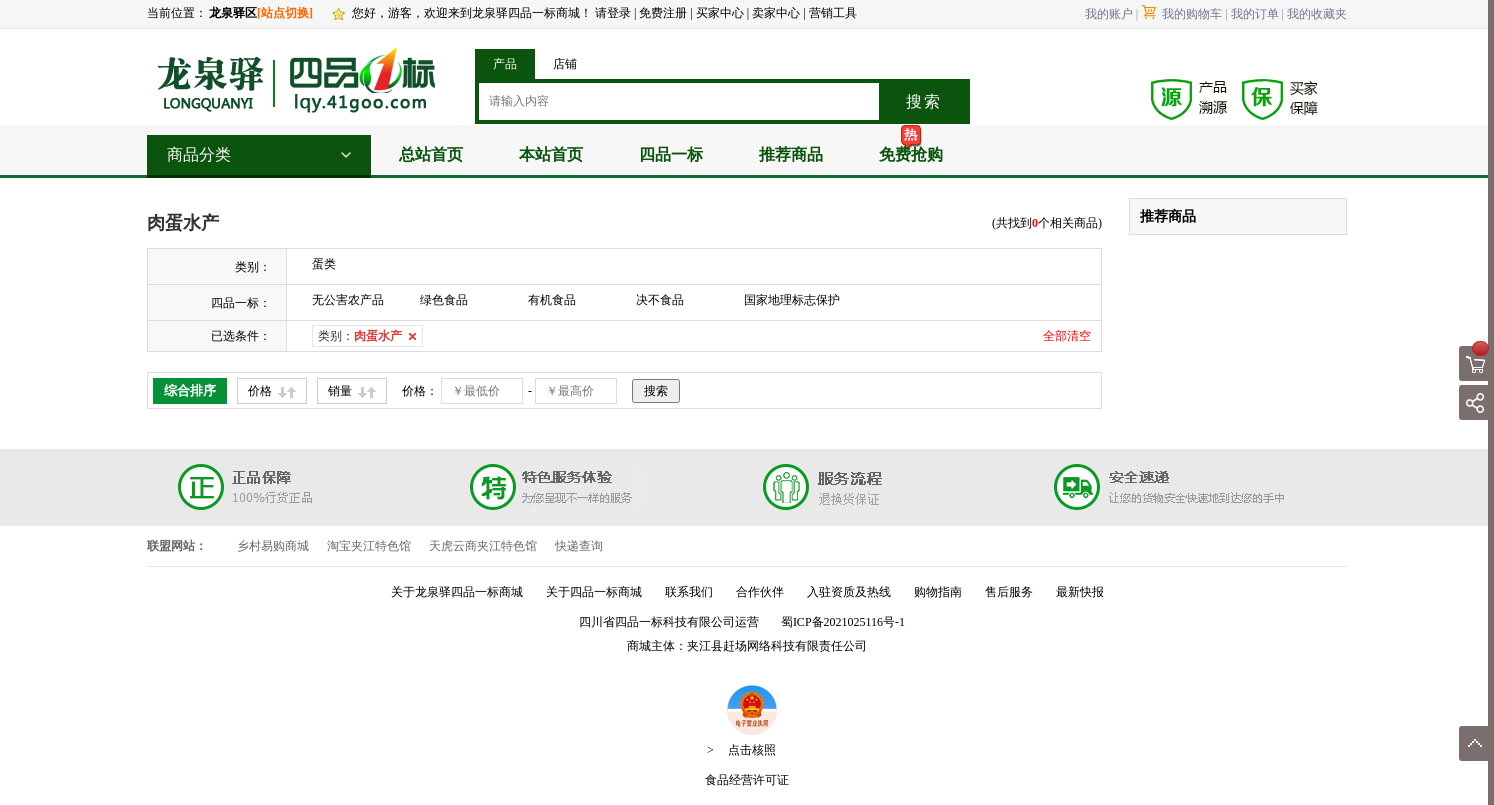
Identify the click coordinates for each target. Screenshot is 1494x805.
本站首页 (551, 154)
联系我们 (689, 592)
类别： (360, 336)
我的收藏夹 (1317, 14)
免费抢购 (911, 154)
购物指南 (938, 592)
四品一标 (671, 154)
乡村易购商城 (273, 546)
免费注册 (663, 13)
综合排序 (190, 390)
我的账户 (1109, 14)
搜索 (924, 101)
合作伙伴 (760, 592)
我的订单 (1255, 14)
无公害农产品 (348, 300)
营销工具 (833, 13)
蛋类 (324, 264)
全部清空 (1067, 336)
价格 (260, 391)
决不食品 (660, 300)
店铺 (565, 64)
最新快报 (1080, 592)
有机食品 (552, 300)
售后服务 (1009, 592)
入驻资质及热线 (849, 592)
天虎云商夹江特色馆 (483, 546)
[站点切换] (285, 13)
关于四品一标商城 (594, 592)
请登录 (613, 13)
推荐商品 (791, 154)
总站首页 (431, 154)
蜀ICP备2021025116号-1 (843, 622)
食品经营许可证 (747, 780)
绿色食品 (444, 300)
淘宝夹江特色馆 (369, 546)
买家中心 (721, 13)
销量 (340, 391)
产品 (505, 64)
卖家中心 (776, 13)
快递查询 (579, 546)
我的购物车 (1181, 14)
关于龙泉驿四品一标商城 (457, 592)
